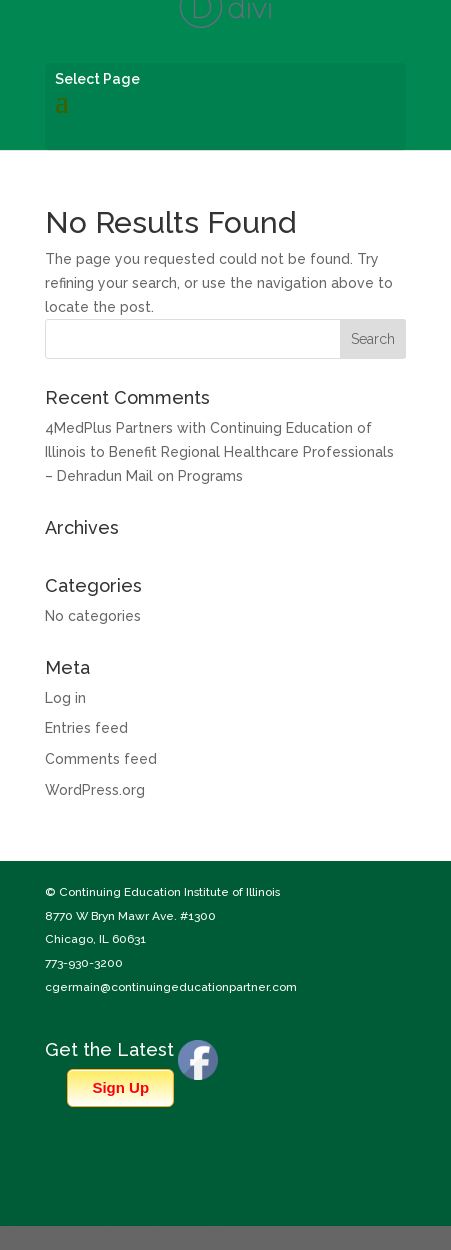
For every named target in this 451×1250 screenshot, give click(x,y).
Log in (65, 698)
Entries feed (86, 728)
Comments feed (101, 759)
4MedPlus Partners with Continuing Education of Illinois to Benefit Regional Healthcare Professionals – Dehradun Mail (219, 452)
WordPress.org (95, 790)
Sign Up (120, 1087)
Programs (210, 476)
